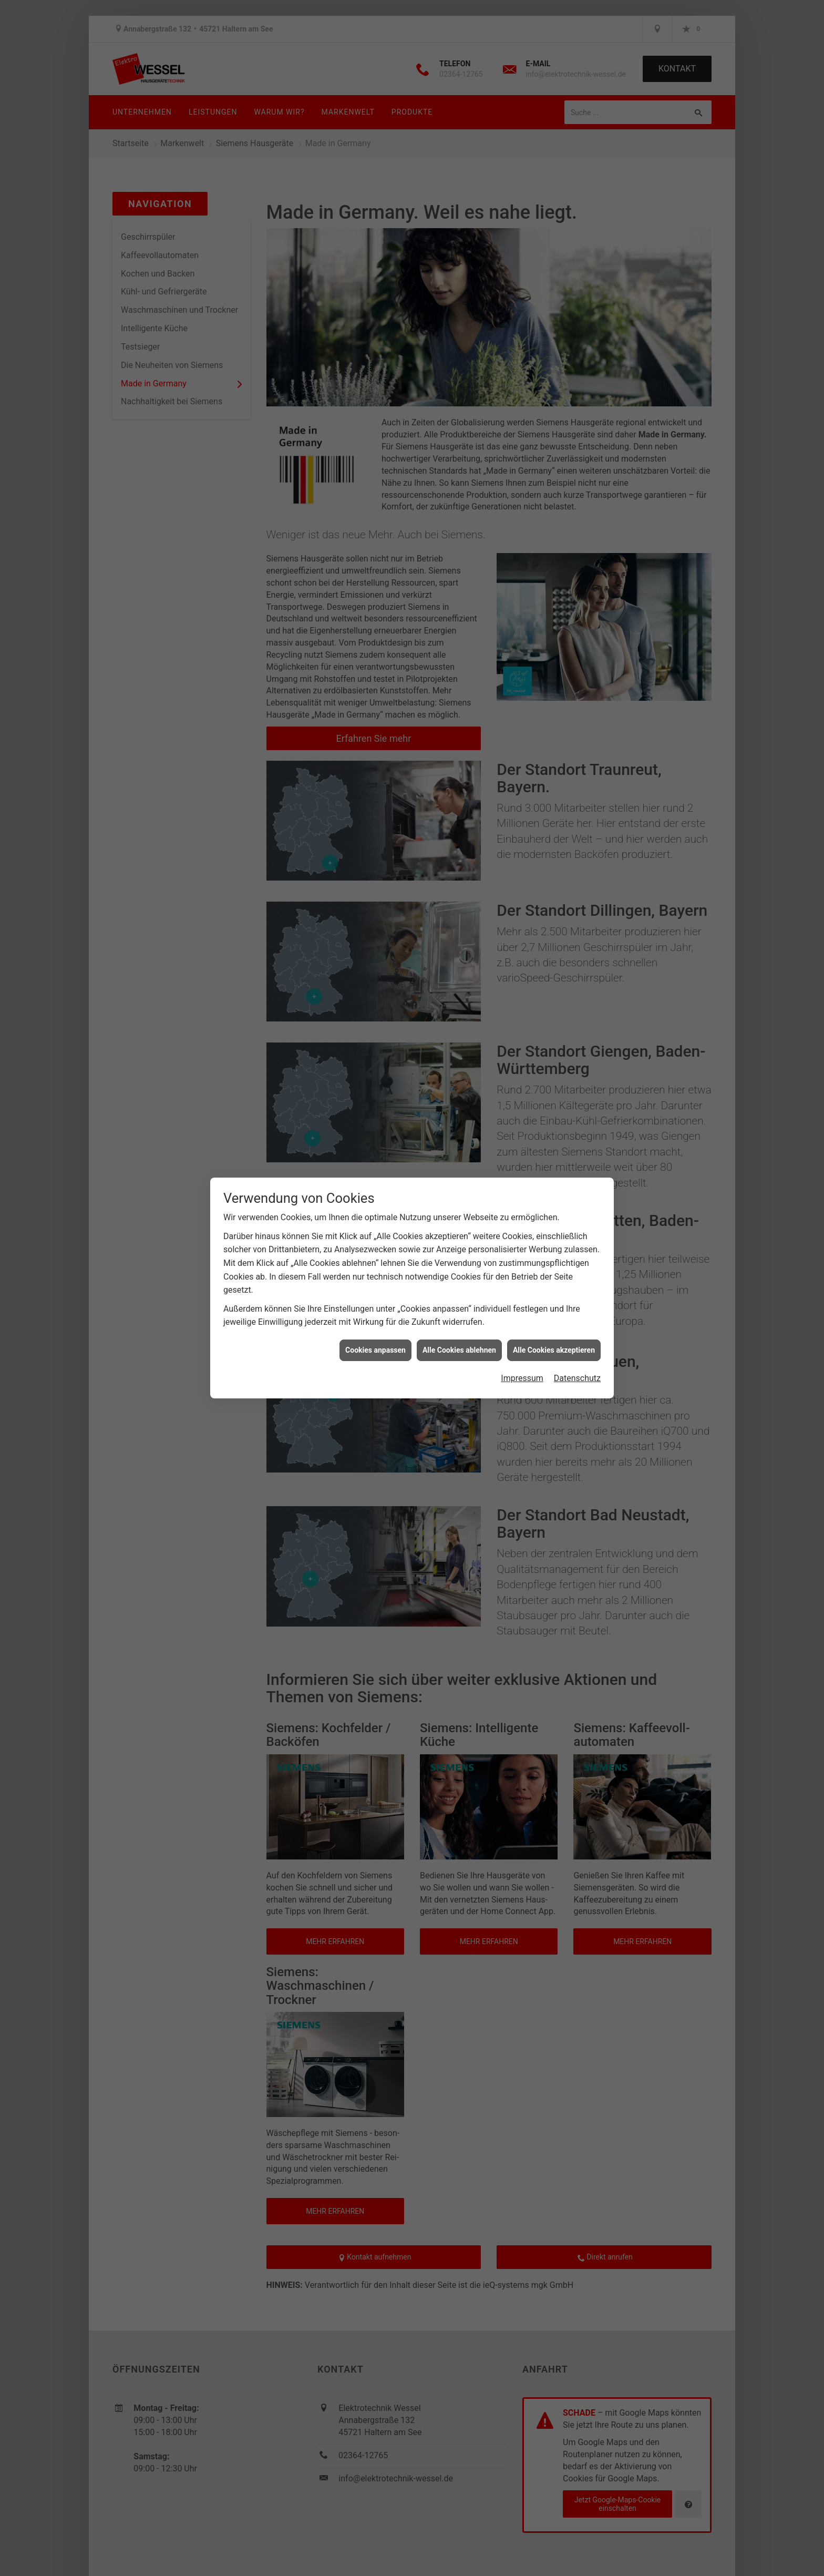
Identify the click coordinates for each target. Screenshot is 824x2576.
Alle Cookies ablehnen (459, 1350)
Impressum (522, 1378)
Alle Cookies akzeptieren (554, 1350)
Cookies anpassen (375, 1350)
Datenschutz (577, 1378)
